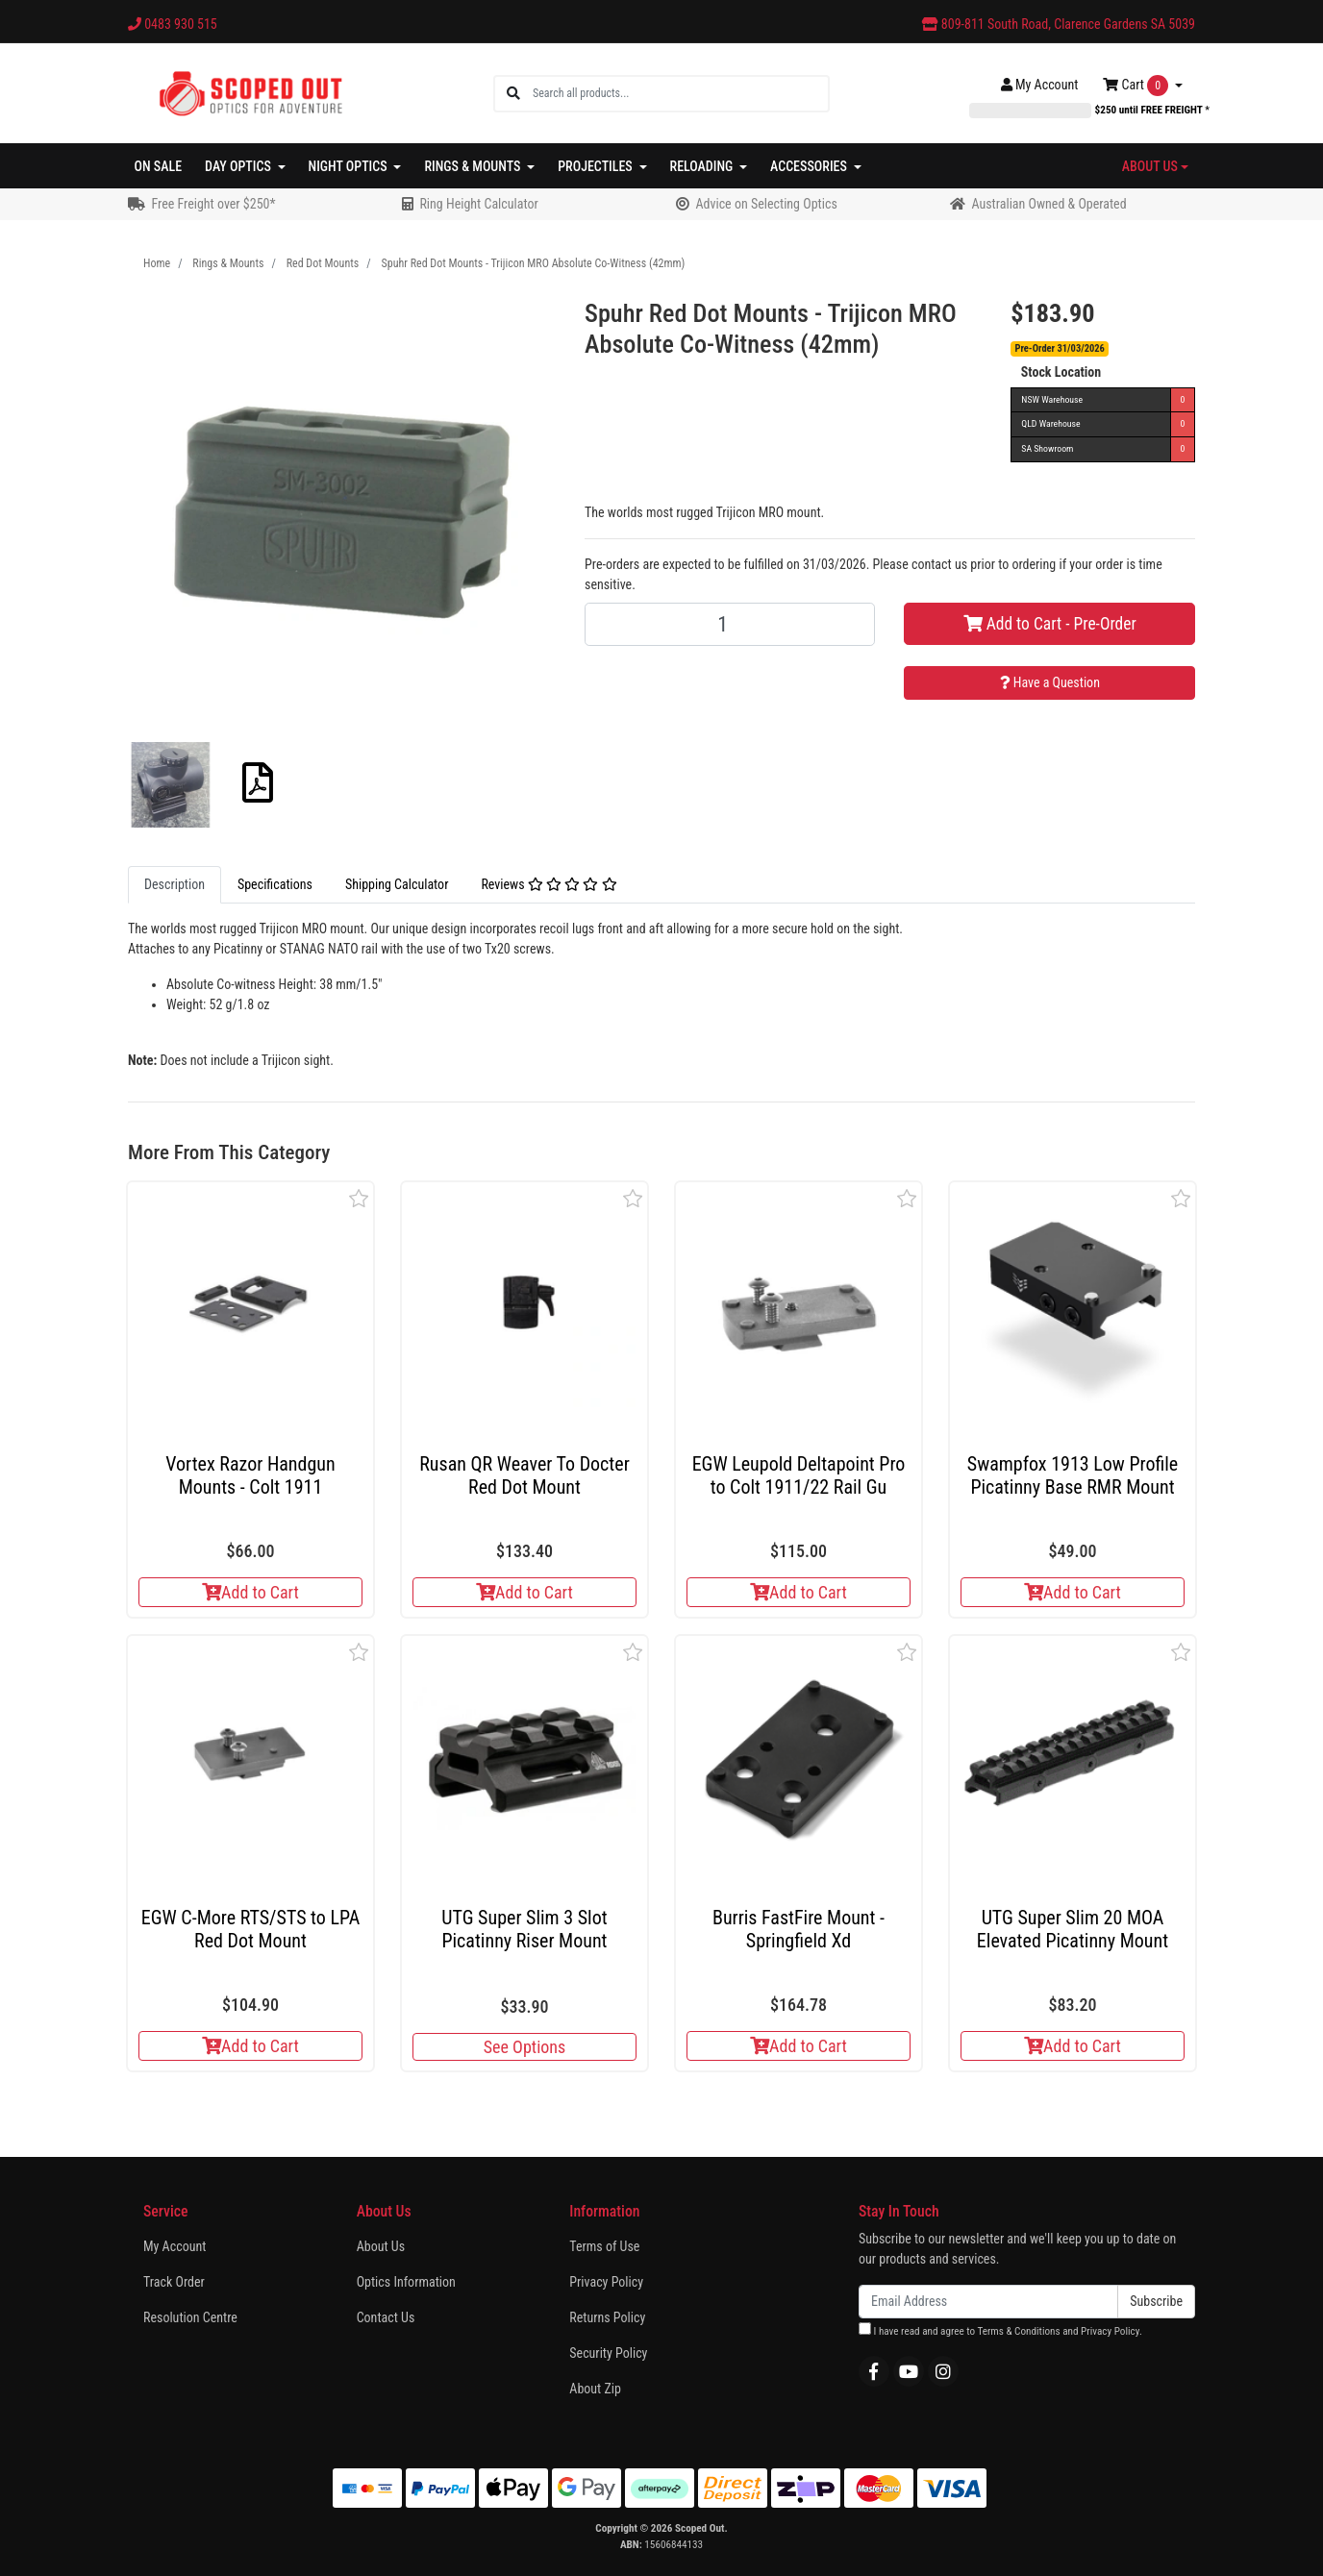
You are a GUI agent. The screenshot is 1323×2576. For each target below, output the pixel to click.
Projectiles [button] (597, 166)
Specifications (274, 884)
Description (174, 884)
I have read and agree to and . (1000, 2330)
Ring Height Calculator (478, 203)
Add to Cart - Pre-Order (1049, 623)
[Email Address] (988, 2301)
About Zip (595, 2388)
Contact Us (386, 2317)
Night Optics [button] (349, 166)
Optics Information (406, 2282)
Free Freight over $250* (213, 203)
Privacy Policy (606, 2282)
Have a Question (1050, 682)
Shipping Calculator (396, 884)
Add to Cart (250, 1592)
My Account (174, 2246)
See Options (524, 2047)
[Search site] (513, 94)
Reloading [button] (703, 166)
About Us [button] (1150, 166)
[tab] (174, 885)
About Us (381, 2246)
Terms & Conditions (1018, 2331)
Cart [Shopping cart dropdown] (1137, 85)
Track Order (174, 2282)
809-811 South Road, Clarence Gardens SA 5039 (1058, 24)
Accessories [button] (810, 166)
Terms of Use (604, 2246)
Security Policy (608, 2353)
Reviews (548, 884)
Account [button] (1040, 84)
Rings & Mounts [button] (473, 166)
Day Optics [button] (239, 166)
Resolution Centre (190, 2317)
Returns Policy (607, 2317)
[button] (359, 1198)
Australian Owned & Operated (1048, 203)
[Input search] (680, 94)
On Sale (159, 166)
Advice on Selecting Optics (765, 203)
